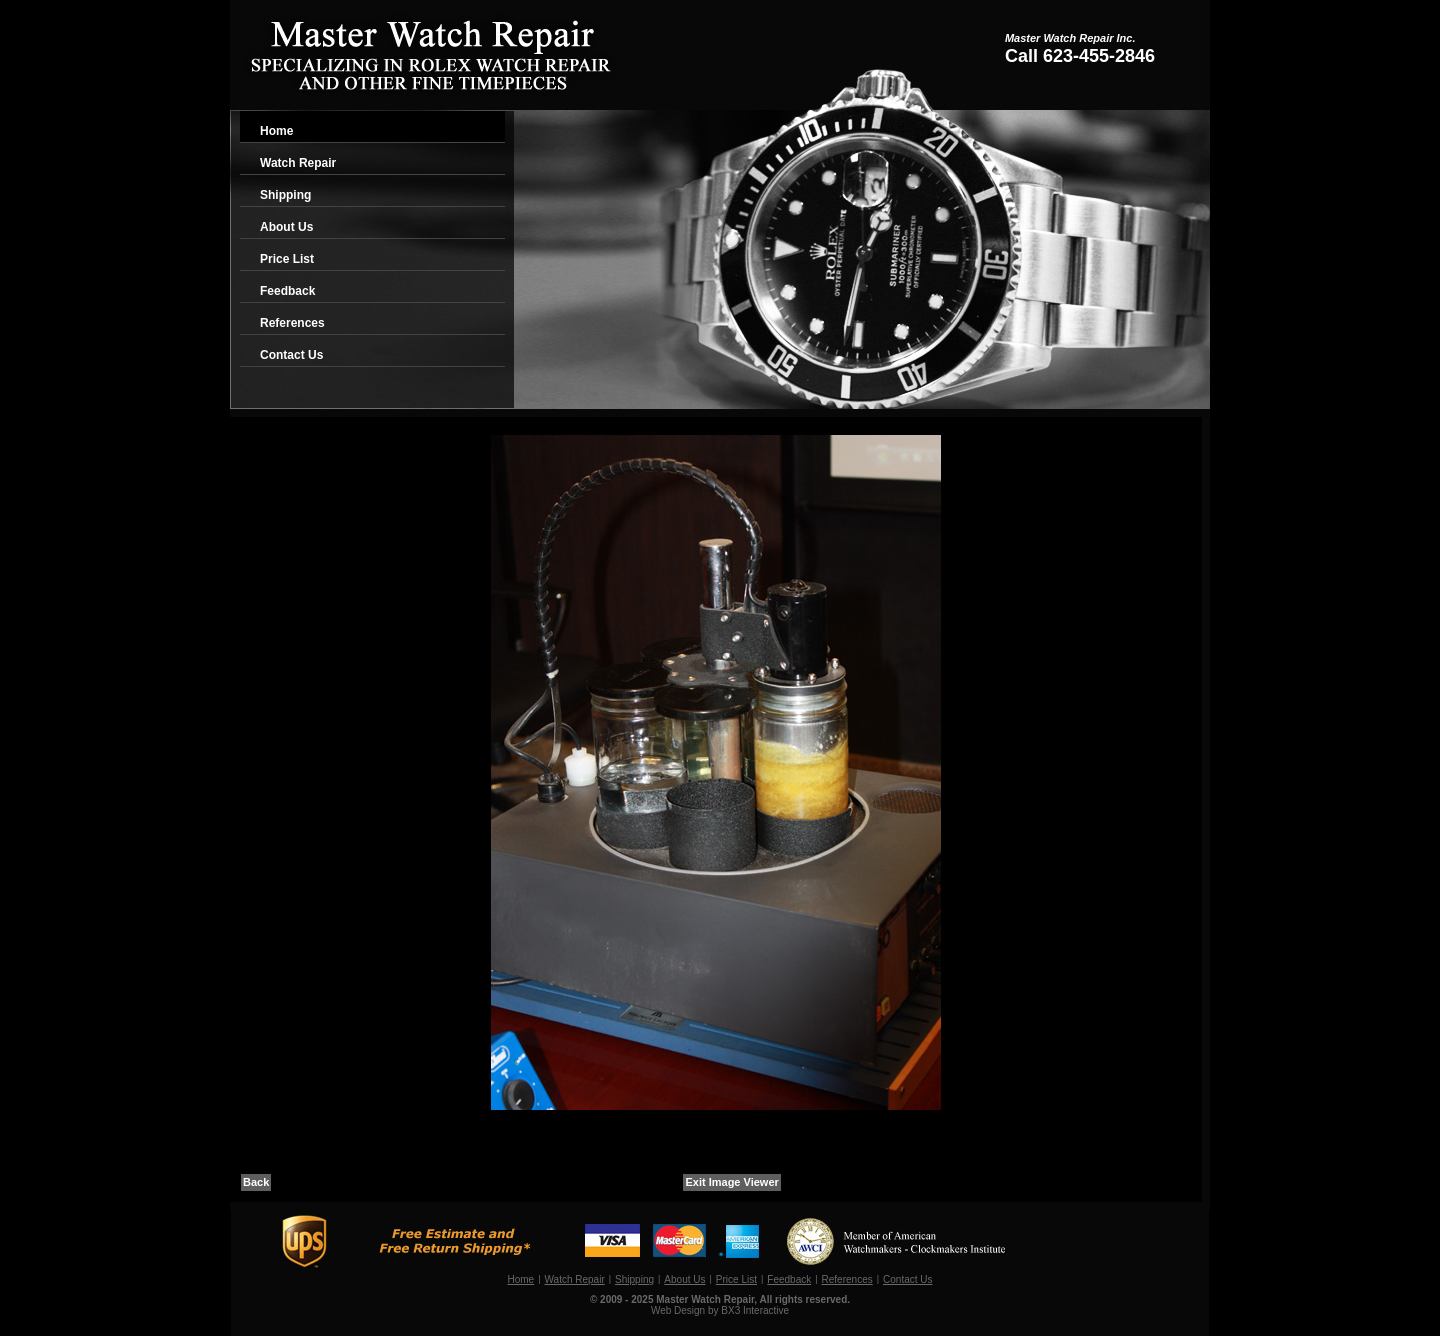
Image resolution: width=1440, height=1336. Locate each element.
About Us (286, 227)
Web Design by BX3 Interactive (720, 1310)
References (292, 323)
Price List (287, 259)
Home (276, 131)
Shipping (285, 195)
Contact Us (291, 355)
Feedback (287, 291)
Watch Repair (298, 163)
